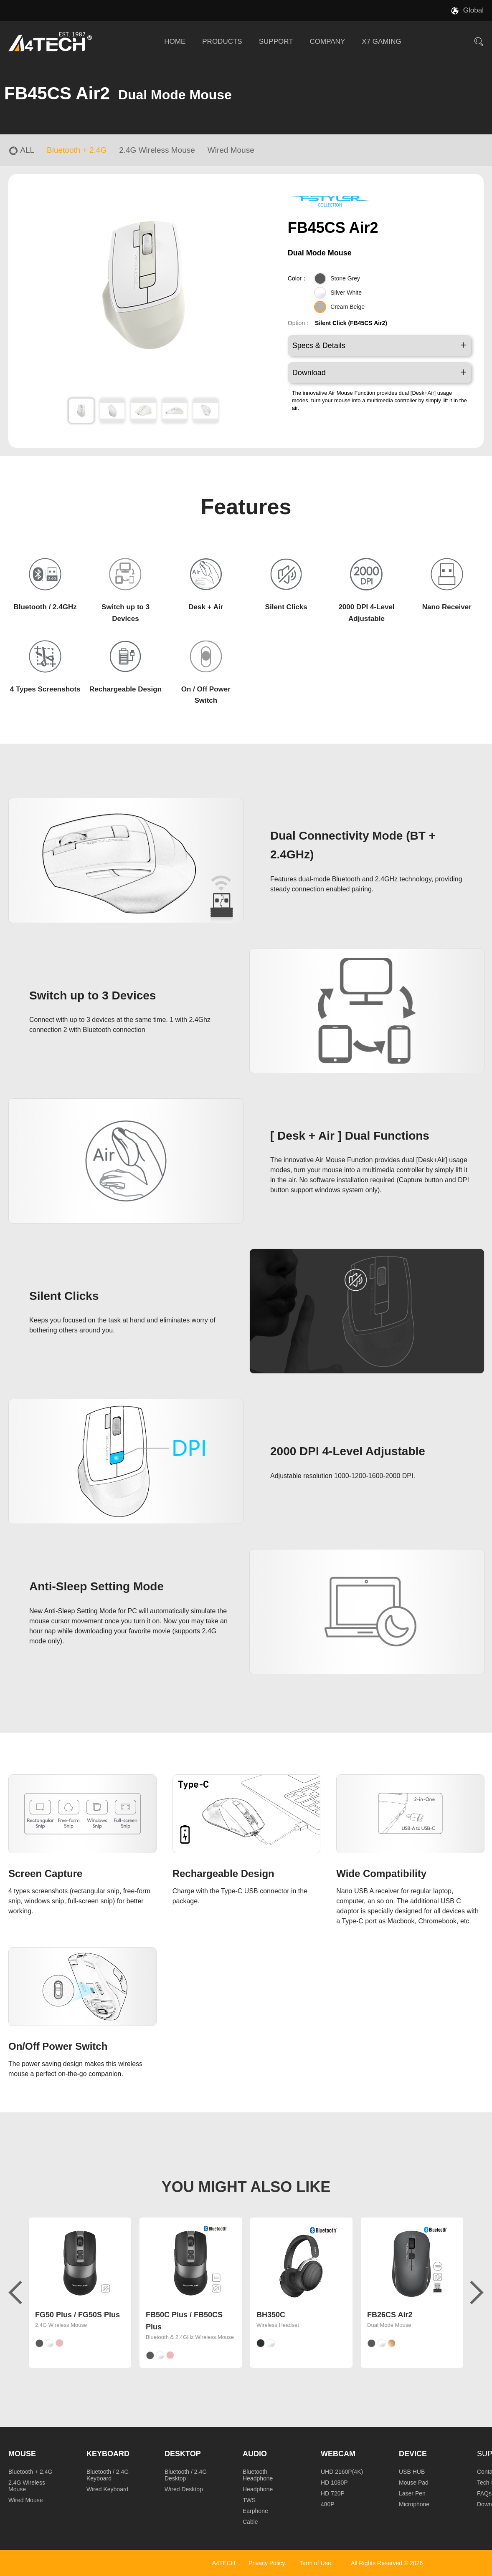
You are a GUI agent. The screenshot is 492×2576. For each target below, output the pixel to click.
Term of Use (315, 2563)
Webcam (338, 2454)
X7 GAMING (381, 41)
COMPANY (327, 41)
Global (473, 10)
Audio (255, 2454)
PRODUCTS (222, 41)
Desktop (183, 2454)
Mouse (22, 2454)
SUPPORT (276, 41)
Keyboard (107, 2454)
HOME (174, 41)
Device (413, 2454)
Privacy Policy (266, 2563)
